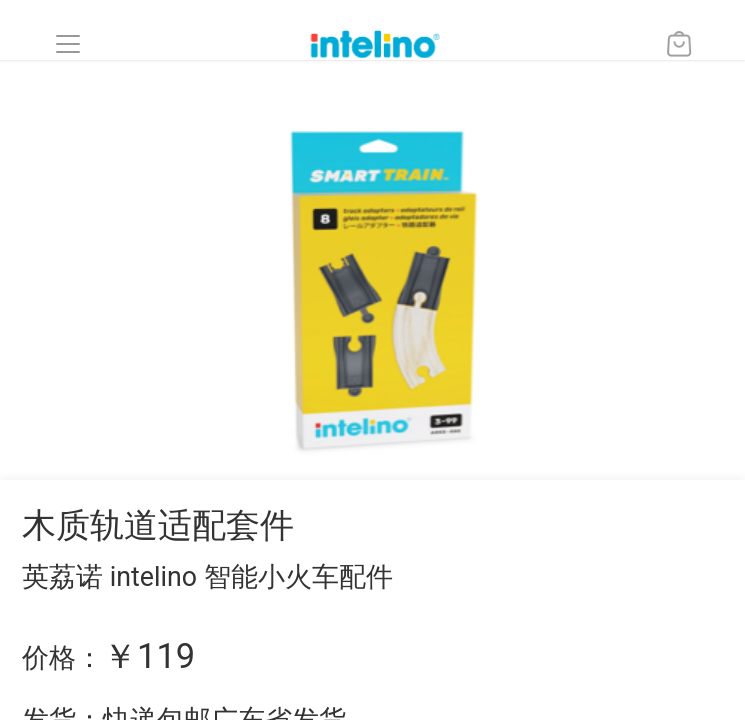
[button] (68, 44)
